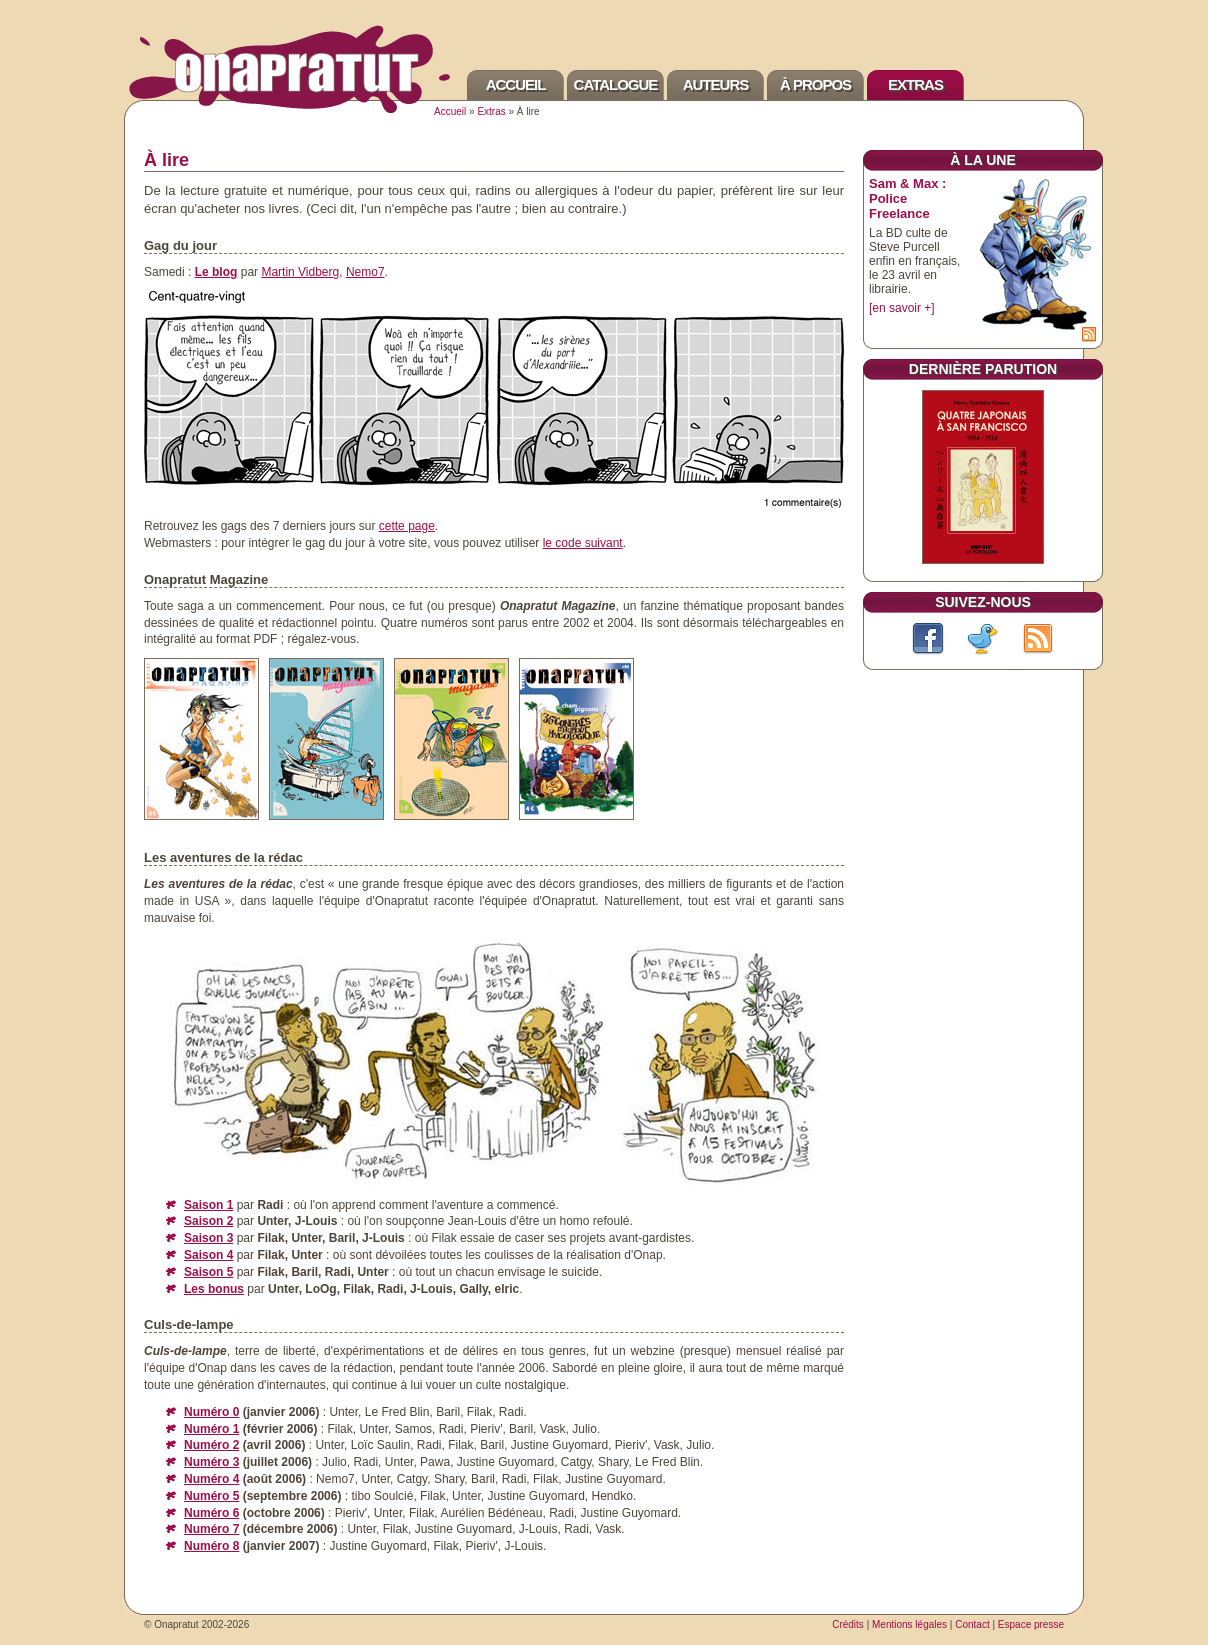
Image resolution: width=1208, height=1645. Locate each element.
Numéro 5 (211, 1496)
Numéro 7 (211, 1529)
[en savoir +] (902, 308)
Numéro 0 (211, 1412)
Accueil (516, 84)
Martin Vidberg (300, 272)
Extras (915, 84)
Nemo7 (365, 272)
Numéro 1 (211, 1429)
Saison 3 (208, 1238)
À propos (815, 84)
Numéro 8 (211, 1546)
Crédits (848, 1624)
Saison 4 (208, 1255)
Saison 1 (208, 1205)
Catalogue (616, 84)
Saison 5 (208, 1272)
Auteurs (716, 84)
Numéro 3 (211, 1462)
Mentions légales (909, 1624)
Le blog (216, 272)
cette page (407, 526)
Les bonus (214, 1289)
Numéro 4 (211, 1479)
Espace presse (1031, 1624)
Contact (972, 1624)
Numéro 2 (211, 1445)
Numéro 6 (211, 1513)
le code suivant (583, 543)
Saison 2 (208, 1221)
